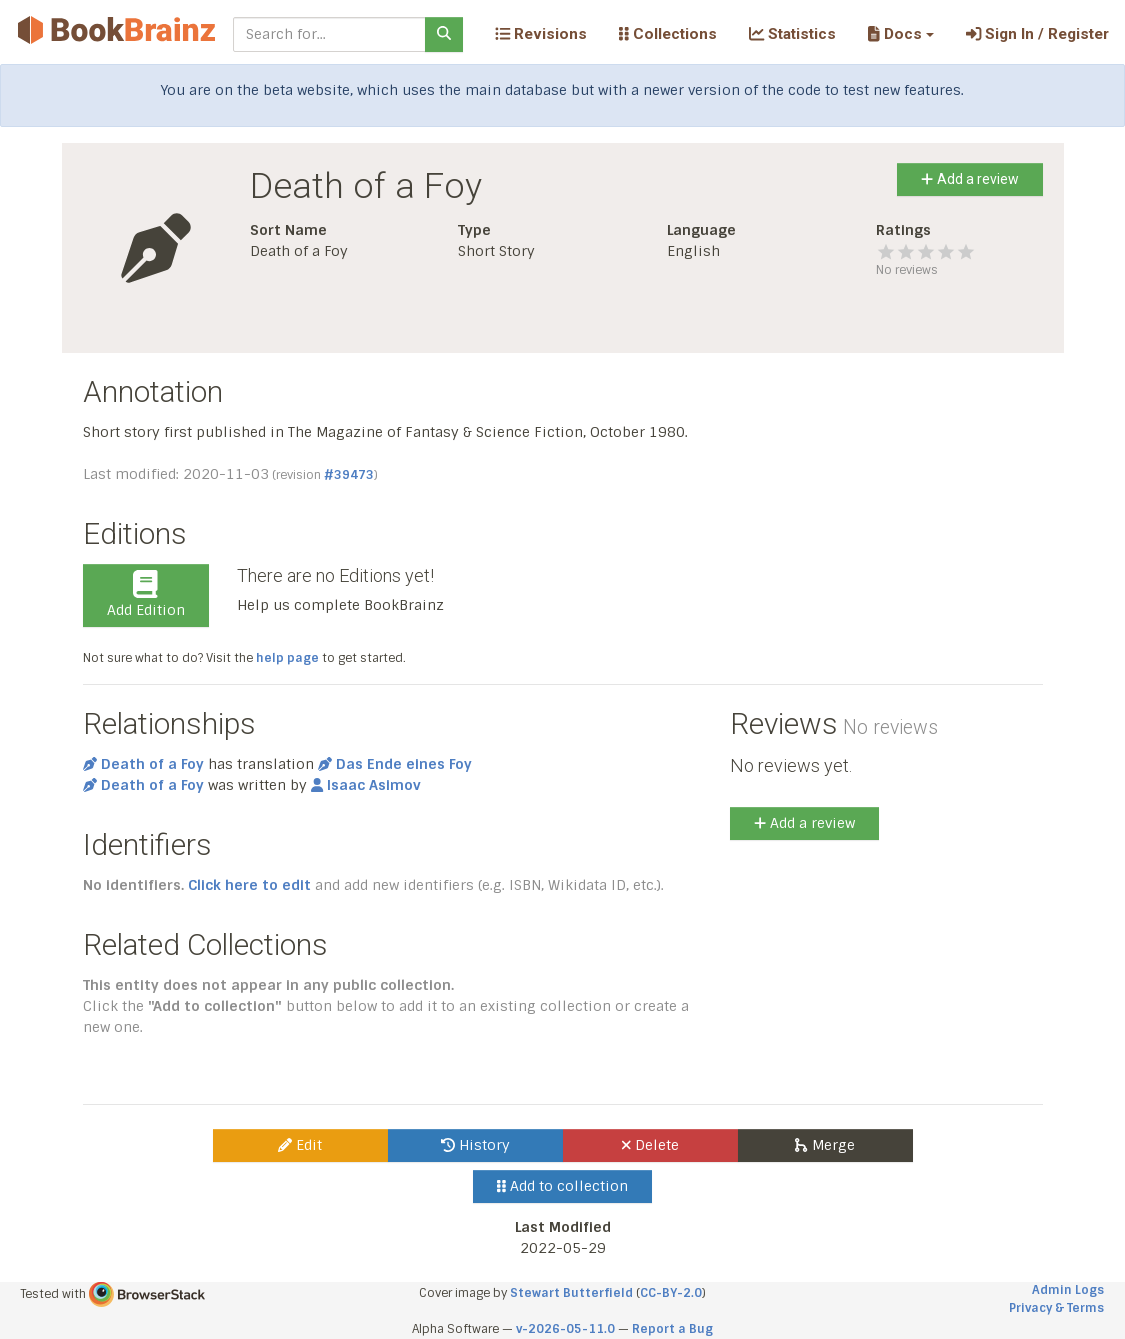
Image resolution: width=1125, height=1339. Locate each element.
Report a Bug (672, 1329)
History (475, 1145)
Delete (650, 1145)
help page (287, 658)
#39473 (349, 475)
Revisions (541, 34)
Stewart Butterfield (571, 1293)
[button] (900, 34)
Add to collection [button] (562, 1186)
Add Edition (146, 595)
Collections (668, 34)
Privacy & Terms (1056, 1308)
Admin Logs (1068, 1290)
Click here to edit (249, 885)
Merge (824, 1145)
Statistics (792, 34)
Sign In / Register (1037, 34)
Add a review (969, 179)
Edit (300, 1145)
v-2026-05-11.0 (565, 1329)
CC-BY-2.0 (671, 1293)
